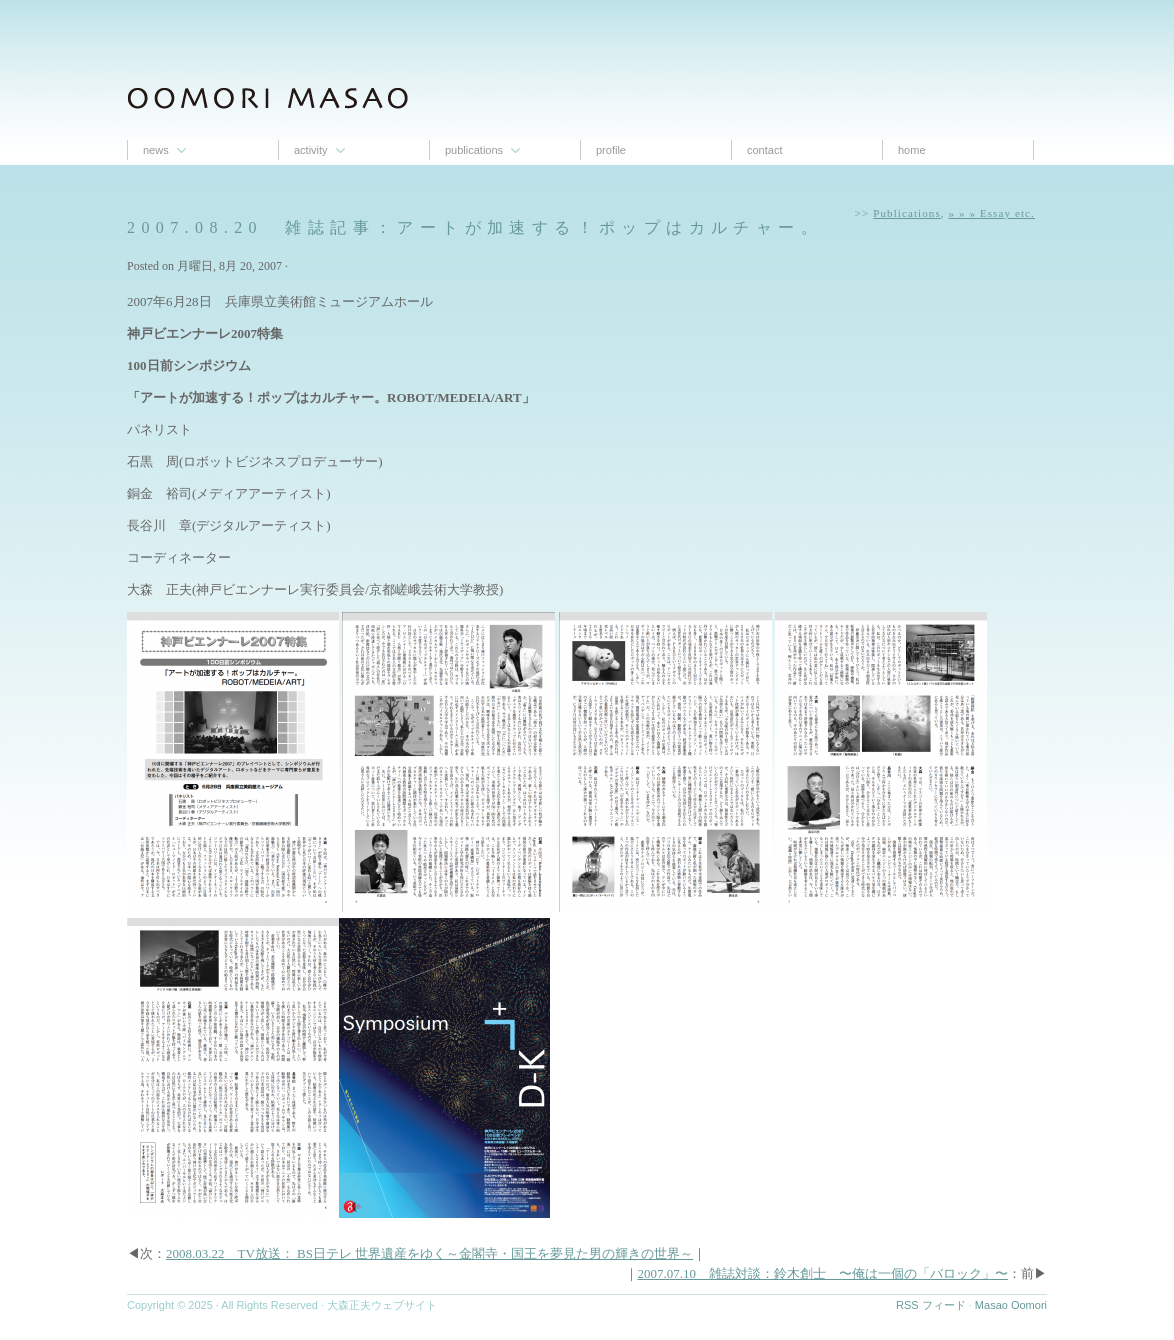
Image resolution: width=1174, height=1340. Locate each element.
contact (764, 150)
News (156, 150)
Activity (311, 150)
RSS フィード (931, 1305)
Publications (474, 150)
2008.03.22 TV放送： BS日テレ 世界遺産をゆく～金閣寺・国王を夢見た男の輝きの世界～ (429, 1253)
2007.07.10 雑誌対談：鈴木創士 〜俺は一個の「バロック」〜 (823, 1273)
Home (912, 150)
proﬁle (611, 150)
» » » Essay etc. (992, 213)
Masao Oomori (1011, 1305)
